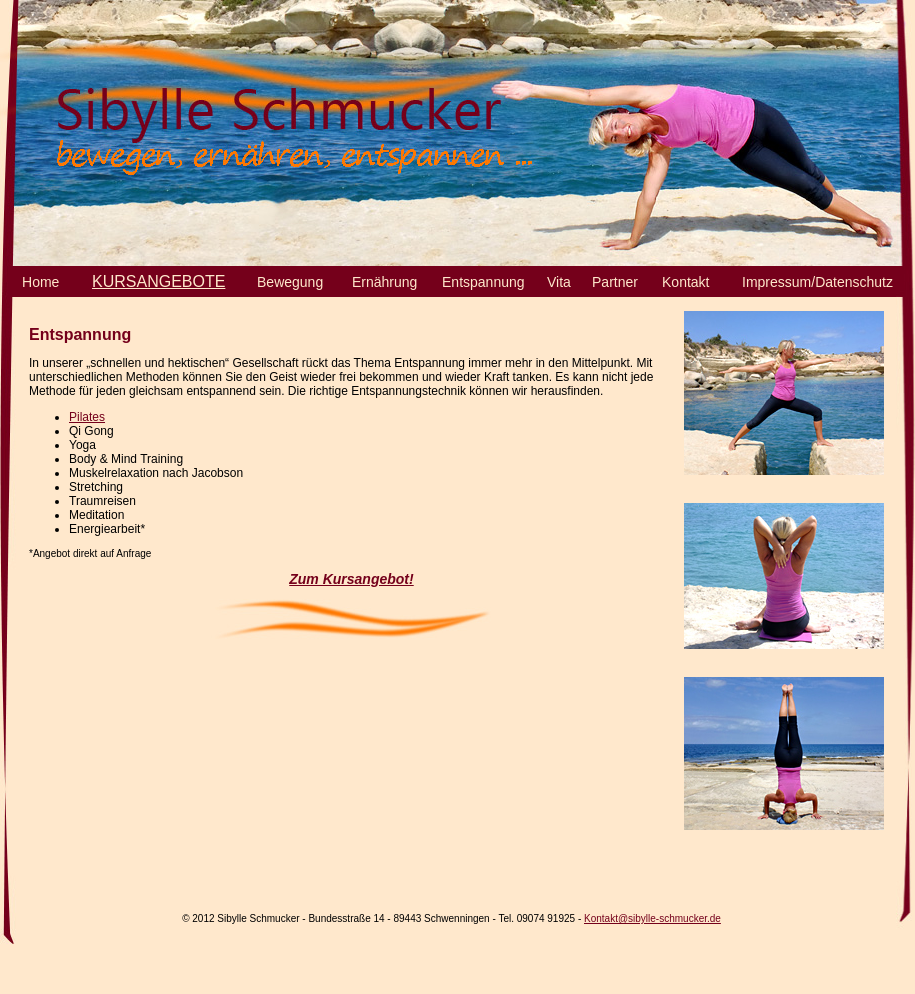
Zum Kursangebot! (351, 579)
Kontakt (685, 282)
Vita (559, 282)
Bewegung (290, 282)
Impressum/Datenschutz (817, 282)
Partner (615, 282)
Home (40, 282)
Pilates (87, 417)
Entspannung (483, 282)
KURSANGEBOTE (158, 281)
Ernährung (384, 282)
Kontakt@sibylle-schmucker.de (652, 918)
